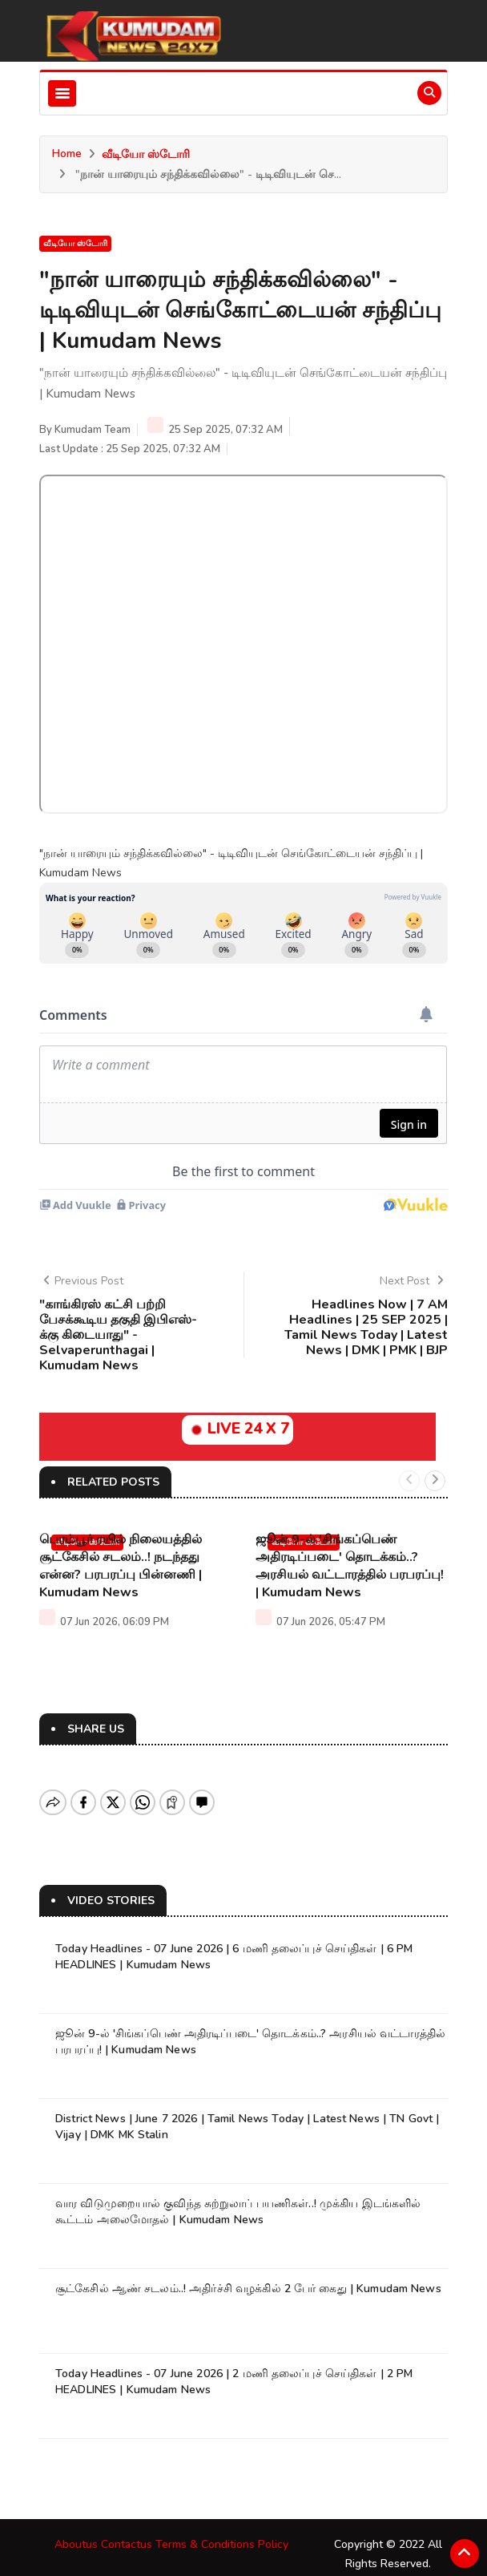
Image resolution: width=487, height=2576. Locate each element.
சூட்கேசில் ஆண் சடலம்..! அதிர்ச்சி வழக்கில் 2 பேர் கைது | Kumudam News (248, 2275)
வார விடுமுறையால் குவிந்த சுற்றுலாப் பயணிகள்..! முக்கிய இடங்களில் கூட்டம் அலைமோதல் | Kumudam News (238, 2198)
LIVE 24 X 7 (237, 1428)
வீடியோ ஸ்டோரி (146, 154)
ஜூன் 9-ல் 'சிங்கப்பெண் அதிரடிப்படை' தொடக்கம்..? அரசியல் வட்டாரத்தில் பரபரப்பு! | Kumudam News (350, 1566)
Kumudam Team (92, 430)
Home (67, 153)
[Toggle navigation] (62, 93)
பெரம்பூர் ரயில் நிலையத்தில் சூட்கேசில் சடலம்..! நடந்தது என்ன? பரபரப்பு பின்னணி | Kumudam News (120, 1566)
